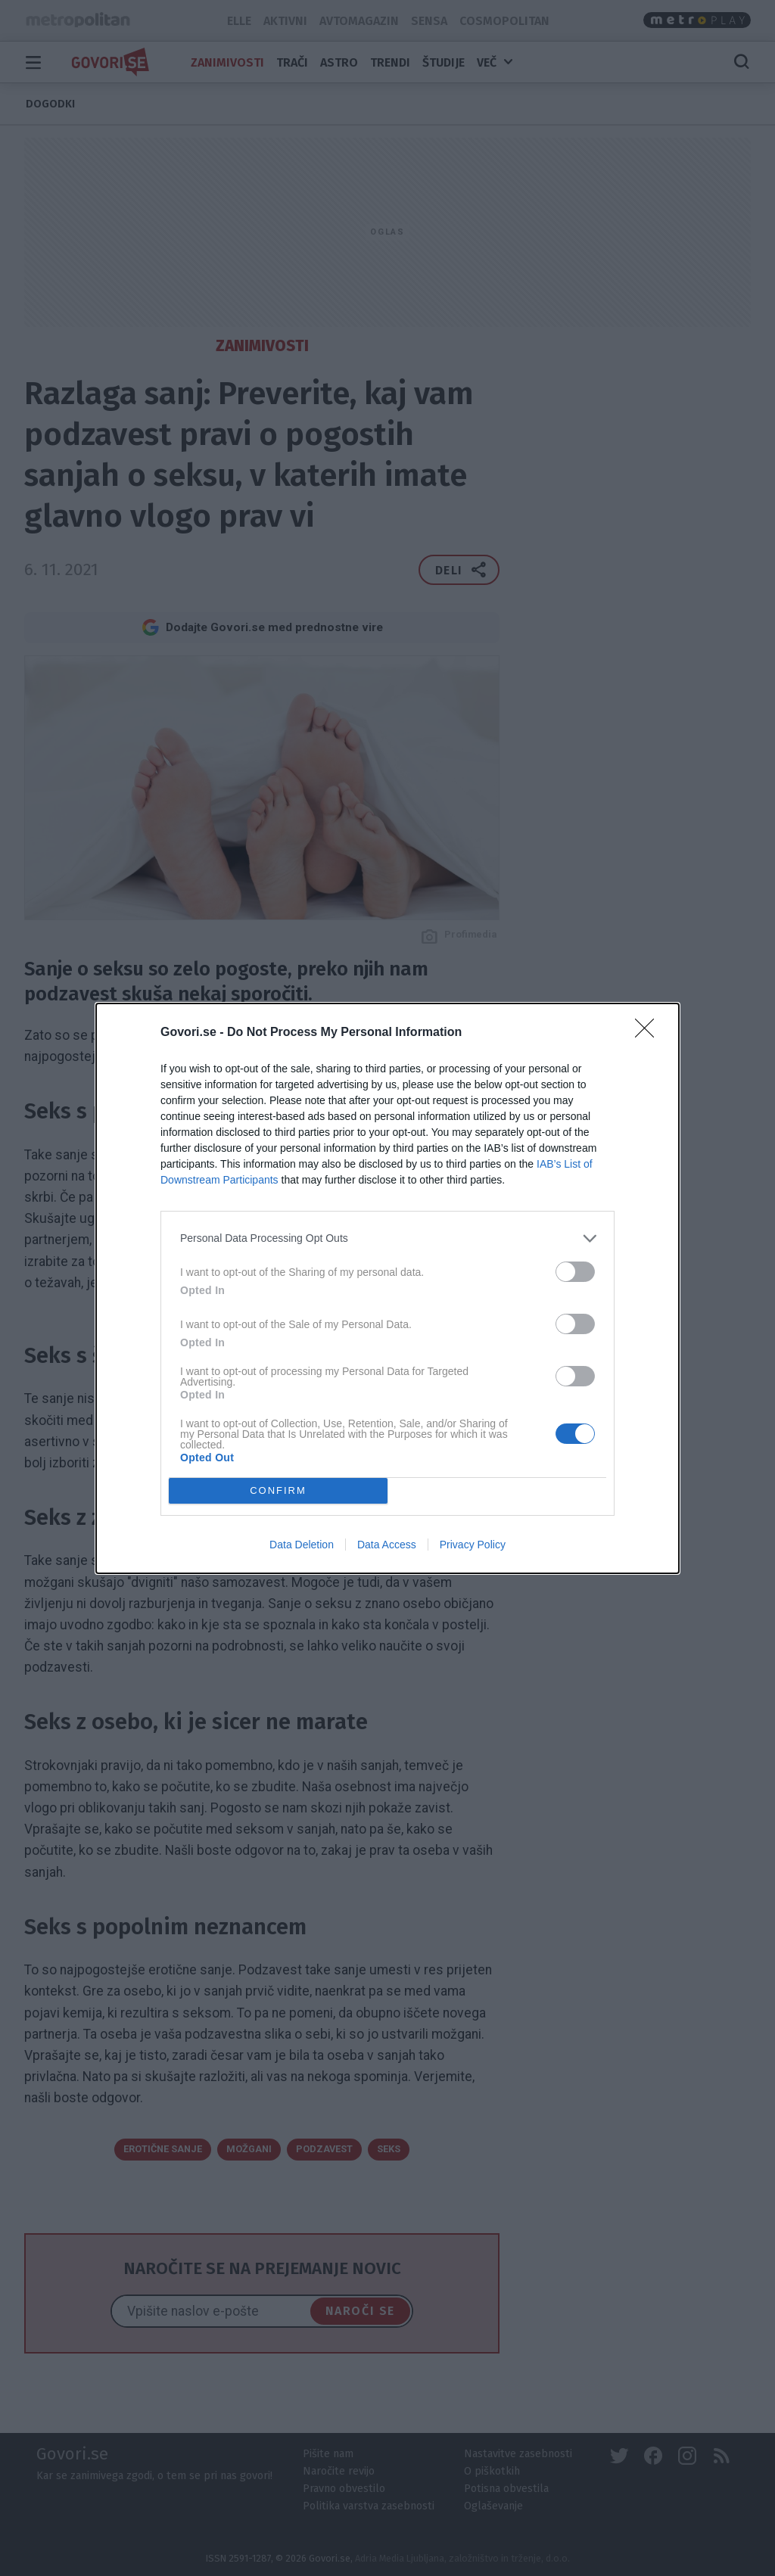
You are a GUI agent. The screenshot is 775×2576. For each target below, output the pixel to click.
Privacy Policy (473, 1544)
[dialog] (387, 1288)
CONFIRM (278, 1490)
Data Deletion (301, 1544)
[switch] (575, 1272)
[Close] (649, 1033)
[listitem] (387, 1238)
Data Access (386, 1544)
